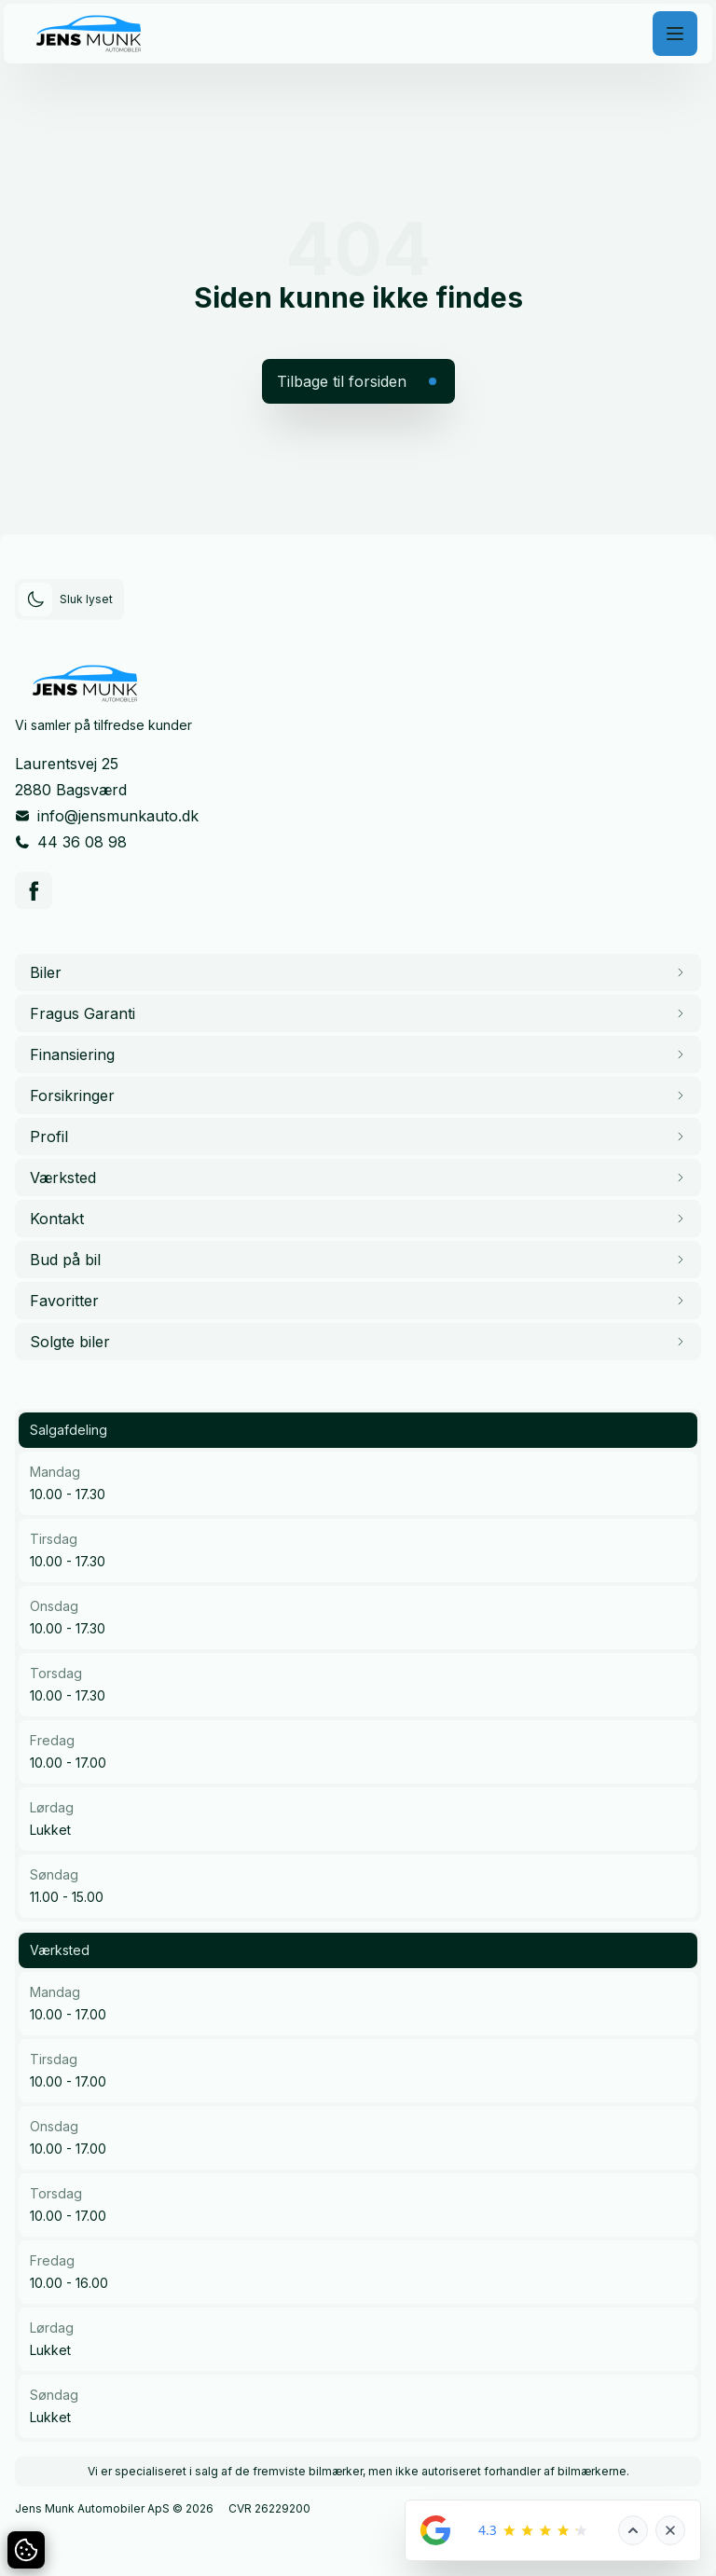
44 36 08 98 (82, 842)
